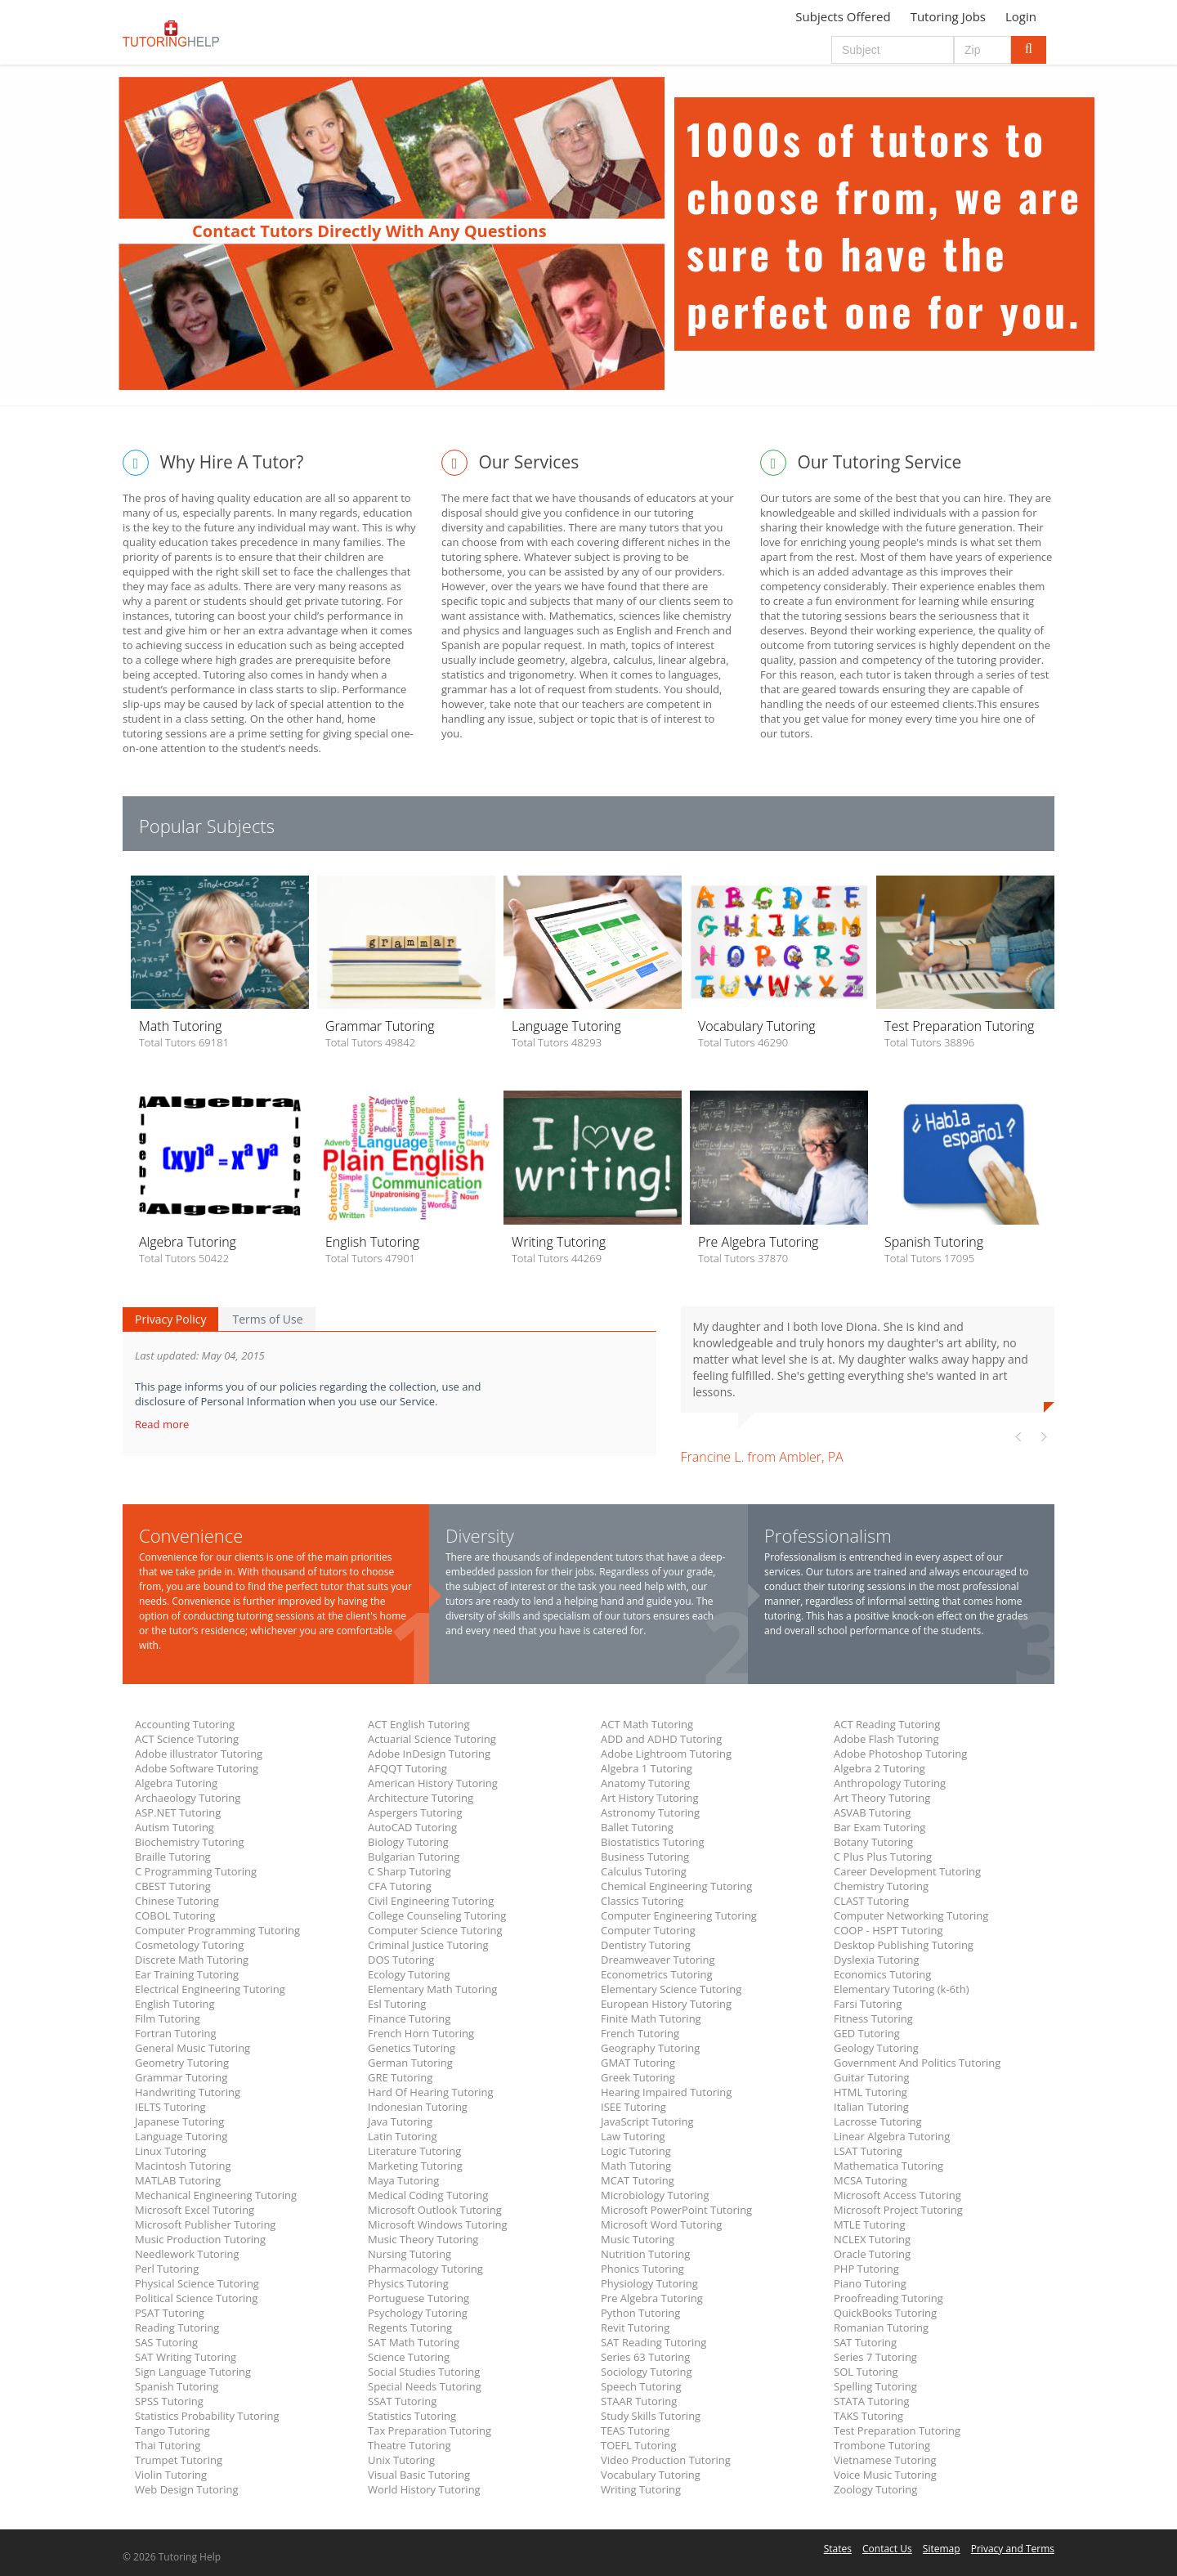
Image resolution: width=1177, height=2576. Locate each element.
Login (1020, 16)
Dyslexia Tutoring (877, 1959)
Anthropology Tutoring (890, 1783)
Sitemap (941, 2549)
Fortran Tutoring (176, 2033)
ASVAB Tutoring (872, 1812)
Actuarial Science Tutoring (432, 1739)
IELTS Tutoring (170, 2106)
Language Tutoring (181, 2136)
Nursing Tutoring (409, 2254)
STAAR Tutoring (639, 2401)
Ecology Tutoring (409, 1974)
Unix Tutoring (401, 2460)
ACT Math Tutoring (647, 1724)
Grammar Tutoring (181, 2077)
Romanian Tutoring (881, 2327)
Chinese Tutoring (177, 1900)
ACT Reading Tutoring (887, 1724)
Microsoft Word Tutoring (661, 2224)
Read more (163, 1424)
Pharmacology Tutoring (425, 2268)
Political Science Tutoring (196, 2298)
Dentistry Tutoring (646, 1945)
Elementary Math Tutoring (432, 1989)
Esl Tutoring (397, 2003)
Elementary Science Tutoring (671, 1989)
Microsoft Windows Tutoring (438, 2224)
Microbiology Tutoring (655, 2195)
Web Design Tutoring (186, 2489)
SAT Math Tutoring (413, 2342)
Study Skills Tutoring (650, 2415)
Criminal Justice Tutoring (428, 1945)
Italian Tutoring (871, 2106)
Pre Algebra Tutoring (652, 2298)
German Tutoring (410, 2062)
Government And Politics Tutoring (917, 2062)
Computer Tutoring (648, 1930)
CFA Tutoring (400, 1886)
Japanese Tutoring (179, 2121)
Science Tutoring (409, 2357)
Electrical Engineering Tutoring (210, 1989)
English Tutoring (175, 2003)
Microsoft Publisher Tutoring (205, 2224)
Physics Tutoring (408, 2283)
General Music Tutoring (192, 2048)
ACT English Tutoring (419, 1724)
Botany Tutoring (873, 1842)
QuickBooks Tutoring (885, 2312)
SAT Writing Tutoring (185, 2357)
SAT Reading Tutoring (653, 2342)
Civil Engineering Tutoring (431, 1900)
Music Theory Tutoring (423, 2239)
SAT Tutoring (865, 2342)
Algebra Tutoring (176, 1783)
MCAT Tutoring (637, 2180)
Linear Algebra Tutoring (892, 2136)
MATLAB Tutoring (178, 2180)
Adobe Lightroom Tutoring (666, 1753)
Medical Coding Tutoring (428, 2195)
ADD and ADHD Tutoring (661, 1739)
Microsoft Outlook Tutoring (435, 2209)
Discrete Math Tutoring (191, 1959)
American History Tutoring (433, 1783)
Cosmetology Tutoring (189, 1945)
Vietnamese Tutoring (885, 2460)
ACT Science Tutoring (187, 1739)
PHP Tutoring (866, 2268)
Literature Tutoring (414, 2151)
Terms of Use (267, 1319)
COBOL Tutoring (175, 1915)
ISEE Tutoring (633, 2106)
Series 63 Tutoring (645, 2357)
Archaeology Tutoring (187, 1797)
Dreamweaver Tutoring (658, 1959)
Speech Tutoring (641, 2386)
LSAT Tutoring (868, 2151)
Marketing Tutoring (415, 2165)
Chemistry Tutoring (881, 1886)
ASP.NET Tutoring (178, 1812)
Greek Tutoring (638, 2077)
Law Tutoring (633, 2136)
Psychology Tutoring (418, 2312)
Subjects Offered (842, 16)
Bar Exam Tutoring (879, 1827)
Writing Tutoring (641, 2489)
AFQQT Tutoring (407, 1768)
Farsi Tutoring (868, 2003)
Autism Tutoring (174, 1827)
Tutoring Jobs (948, 16)
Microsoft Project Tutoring (898, 2209)
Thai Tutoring (167, 2445)
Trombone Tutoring (882, 2445)
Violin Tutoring (171, 2474)
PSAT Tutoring (169, 2312)
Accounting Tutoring (185, 1724)
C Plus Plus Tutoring (883, 1856)
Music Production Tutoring (200, 2239)
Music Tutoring (637, 2239)
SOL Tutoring (866, 2371)
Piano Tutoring (870, 2283)
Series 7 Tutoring (875, 2357)
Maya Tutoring (403, 2180)
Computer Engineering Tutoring (679, 1915)
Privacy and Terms (1012, 2549)
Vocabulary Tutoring (650, 2474)
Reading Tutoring (177, 2327)
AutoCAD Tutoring (412, 1827)
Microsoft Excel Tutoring (194, 2209)
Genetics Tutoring (411, 2048)
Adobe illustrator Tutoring (198, 1753)
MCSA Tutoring (870, 2180)
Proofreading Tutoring (888, 2298)
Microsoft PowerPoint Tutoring (676, 2209)
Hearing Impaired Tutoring (666, 2092)
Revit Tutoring (635, 2327)
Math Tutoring (636, 2165)
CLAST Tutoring (871, 1900)
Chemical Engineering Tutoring (676, 1886)
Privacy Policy (170, 1319)
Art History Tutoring (649, 1797)
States (838, 2549)
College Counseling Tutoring (437, 1915)
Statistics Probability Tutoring (207, 2415)
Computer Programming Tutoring (217, 1930)
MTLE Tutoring (869, 2224)
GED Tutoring (867, 2033)
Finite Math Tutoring (651, 2018)
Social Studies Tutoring (424, 2371)
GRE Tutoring (400, 2077)
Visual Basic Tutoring (419, 2474)
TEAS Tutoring (635, 2430)
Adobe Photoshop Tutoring (900, 1753)
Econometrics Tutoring (657, 1974)
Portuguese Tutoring (418, 2298)
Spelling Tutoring (875, 2386)
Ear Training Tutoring (187, 1974)
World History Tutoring (424, 2489)
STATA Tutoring (871, 2401)
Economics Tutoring (882, 1974)
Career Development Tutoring (907, 1871)
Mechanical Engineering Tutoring (216, 2195)
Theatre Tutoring (409, 2445)
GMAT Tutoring (638, 2062)
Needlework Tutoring (187, 2254)
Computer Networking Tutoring (911, 1915)
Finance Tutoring (409, 2018)
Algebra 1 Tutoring (646, 1768)
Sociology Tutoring (646, 2371)
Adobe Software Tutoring (196, 1768)
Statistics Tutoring (412, 2415)
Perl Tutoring (167, 2268)
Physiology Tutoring (649, 2283)
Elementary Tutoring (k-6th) (901, 1989)
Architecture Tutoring (420, 1797)
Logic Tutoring (636, 2151)
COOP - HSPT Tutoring (888, 1930)
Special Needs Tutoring (424, 2386)
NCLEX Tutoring (872, 2239)
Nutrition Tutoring (645, 2254)
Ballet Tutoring (637, 1827)
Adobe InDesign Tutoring (429, 1753)
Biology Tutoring (408, 1842)
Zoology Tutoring (875, 2489)
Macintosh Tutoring (183, 2165)
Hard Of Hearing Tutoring (431, 2092)
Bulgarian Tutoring (413, 1856)
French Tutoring (640, 2033)
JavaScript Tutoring (647, 2121)
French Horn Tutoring (421, 2033)
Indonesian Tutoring (418, 2106)
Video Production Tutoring (666, 2460)
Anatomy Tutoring (645, 1783)
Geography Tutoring (650, 2048)
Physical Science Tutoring (197, 2283)
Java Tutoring (400, 2121)
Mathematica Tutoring (888, 2165)
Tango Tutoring (172, 2430)
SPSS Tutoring (169, 2401)
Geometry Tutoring (182, 2062)
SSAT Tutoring (402, 2401)
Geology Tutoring (876, 2048)
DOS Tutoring (401, 1959)
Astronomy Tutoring (650, 1812)
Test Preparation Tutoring (897, 2430)
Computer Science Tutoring (435, 1930)
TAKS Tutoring (868, 2415)
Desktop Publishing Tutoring (903, 1945)
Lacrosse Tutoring (878, 2121)
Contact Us (887, 2549)
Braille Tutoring (173, 1856)
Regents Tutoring (410, 2327)
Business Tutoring (645, 1856)
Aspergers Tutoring (415, 1812)
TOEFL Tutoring (639, 2445)
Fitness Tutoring (873, 2018)
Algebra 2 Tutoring (879, 1768)
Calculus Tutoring (644, 1871)
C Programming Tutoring (196, 1871)
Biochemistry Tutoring (189, 1842)
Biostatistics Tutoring (653, 1842)
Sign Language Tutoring (193, 2371)
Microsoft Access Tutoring (897, 2195)
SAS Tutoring (166, 2342)
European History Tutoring (666, 2003)
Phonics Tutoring (642, 2268)
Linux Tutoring (170, 2151)
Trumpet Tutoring (178, 2460)
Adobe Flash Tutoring (886, 1739)
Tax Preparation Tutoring (429, 2430)
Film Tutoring (167, 2018)
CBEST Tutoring (173, 1886)
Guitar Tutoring (871, 2077)
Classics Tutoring (642, 1900)
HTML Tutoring (870, 2092)
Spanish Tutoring (176, 2386)
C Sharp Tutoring (409, 1871)
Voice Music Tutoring (885, 2474)
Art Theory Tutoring (882, 1797)
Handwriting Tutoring (187, 2092)
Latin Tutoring (402, 2136)
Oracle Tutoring (872, 2254)
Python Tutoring (640, 2312)
